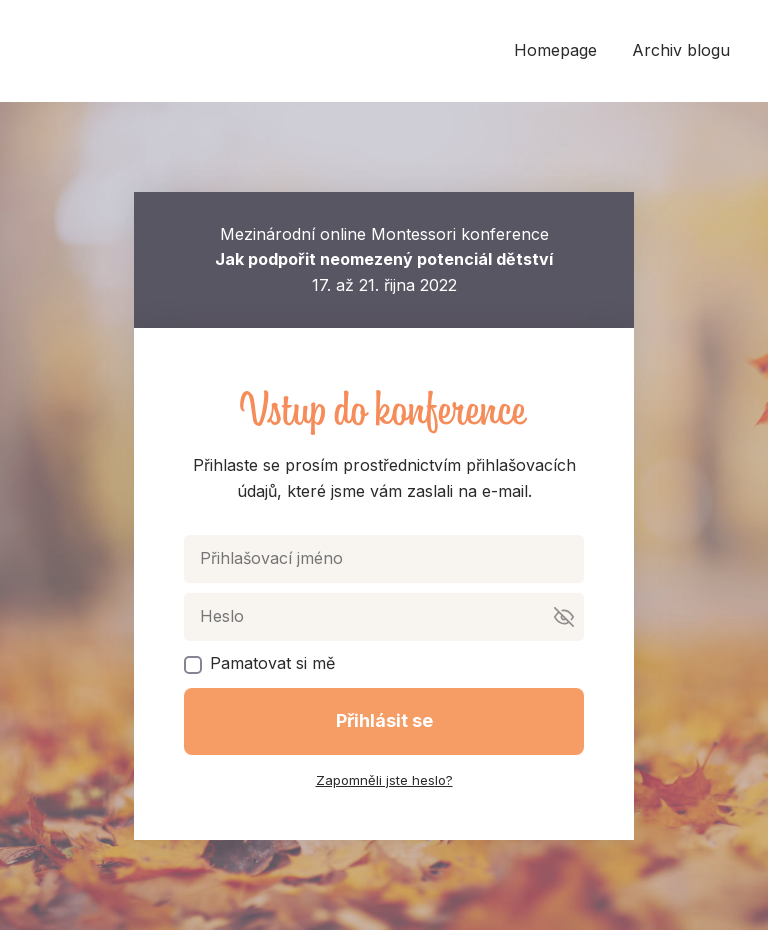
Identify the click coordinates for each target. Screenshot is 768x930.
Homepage (555, 50)
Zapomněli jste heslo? (384, 780)
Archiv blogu (681, 50)
